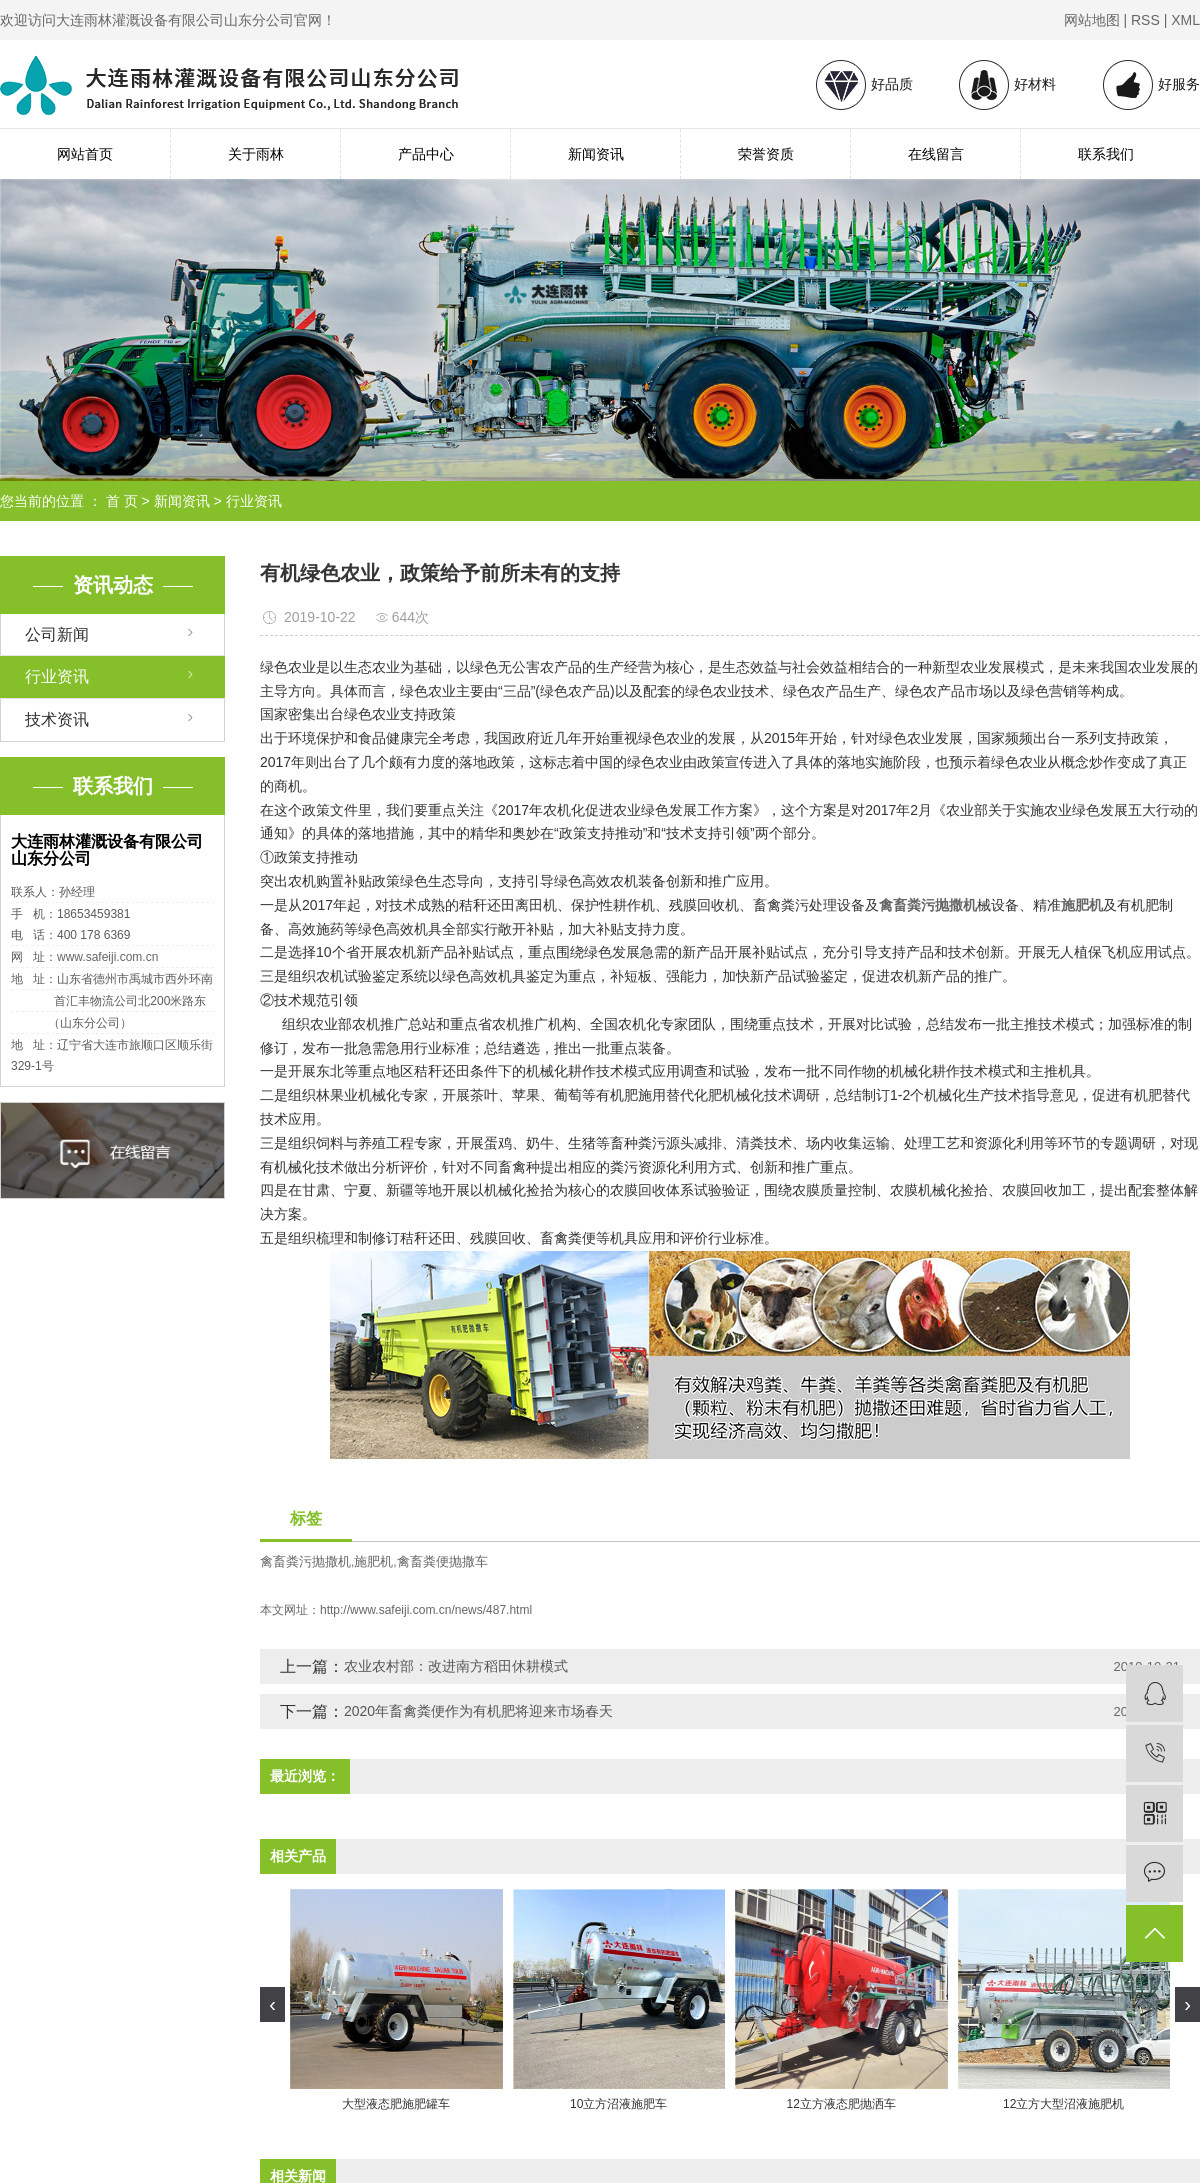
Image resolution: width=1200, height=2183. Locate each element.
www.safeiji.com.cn (107, 957)
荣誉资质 (766, 154)
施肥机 (373, 1561)
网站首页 (85, 154)
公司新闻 (57, 634)
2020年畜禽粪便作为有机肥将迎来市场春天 (478, 1711)
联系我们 (1106, 154)
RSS (1145, 20)
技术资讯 (57, 719)
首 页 (122, 501)
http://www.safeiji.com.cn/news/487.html (426, 1610)
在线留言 (936, 154)
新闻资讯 (596, 154)
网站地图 (1092, 20)
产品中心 (426, 154)
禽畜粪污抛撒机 (305, 1561)
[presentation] (272, 2004)
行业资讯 (254, 501)
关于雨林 (256, 154)
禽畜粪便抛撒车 (442, 1561)
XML (1185, 20)
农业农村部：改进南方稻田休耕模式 (456, 1666)
